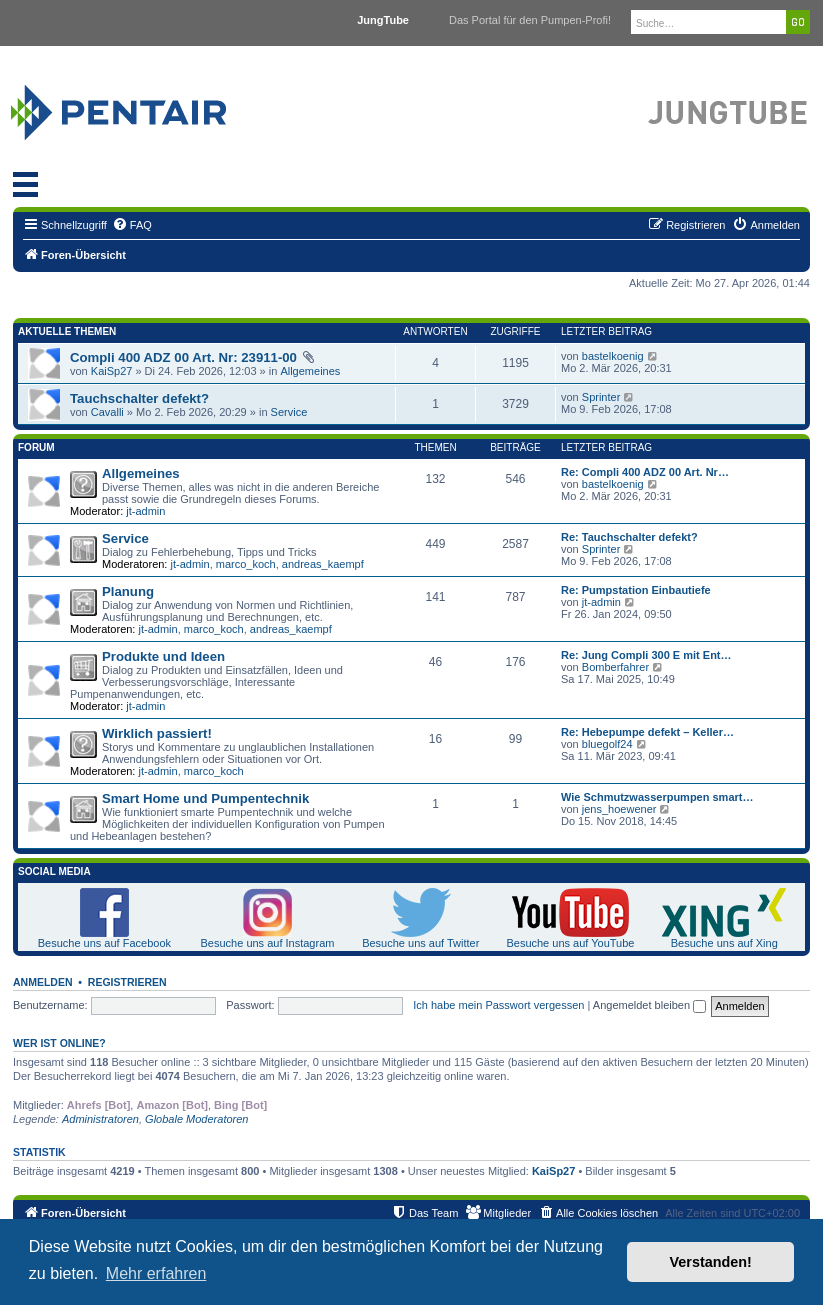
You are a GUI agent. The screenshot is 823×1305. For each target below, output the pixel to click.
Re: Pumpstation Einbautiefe (636, 590)
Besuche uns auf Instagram (268, 943)
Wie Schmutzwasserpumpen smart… (657, 797)
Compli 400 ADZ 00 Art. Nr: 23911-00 (183, 357)
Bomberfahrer (615, 667)
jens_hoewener (619, 809)
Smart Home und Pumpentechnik (205, 798)
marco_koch (246, 564)
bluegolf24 (607, 744)
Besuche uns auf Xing (724, 943)
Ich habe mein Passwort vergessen (498, 1005)
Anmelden (43, 982)
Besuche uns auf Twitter (420, 943)
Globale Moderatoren (196, 1119)
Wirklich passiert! (157, 733)
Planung (128, 591)
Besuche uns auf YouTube (570, 943)
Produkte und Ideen (163, 656)
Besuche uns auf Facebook (104, 943)
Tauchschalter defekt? (139, 398)
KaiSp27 (112, 371)
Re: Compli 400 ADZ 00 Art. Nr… (645, 472)
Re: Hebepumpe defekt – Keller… (647, 732)
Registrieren (127, 982)
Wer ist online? (59, 1043)
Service (289, 412)
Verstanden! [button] (711, 1262)
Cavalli (107, 412)
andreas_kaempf (323, 564)
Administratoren (100, 1119)
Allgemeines (310, 371)
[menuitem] (132, 225)
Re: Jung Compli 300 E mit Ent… (646, 655)
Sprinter (601, 397)
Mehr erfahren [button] (156, 1273)
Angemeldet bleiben (649, 1005)
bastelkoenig (613, 356)
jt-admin (145, 511)
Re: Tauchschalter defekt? (629, 537)
